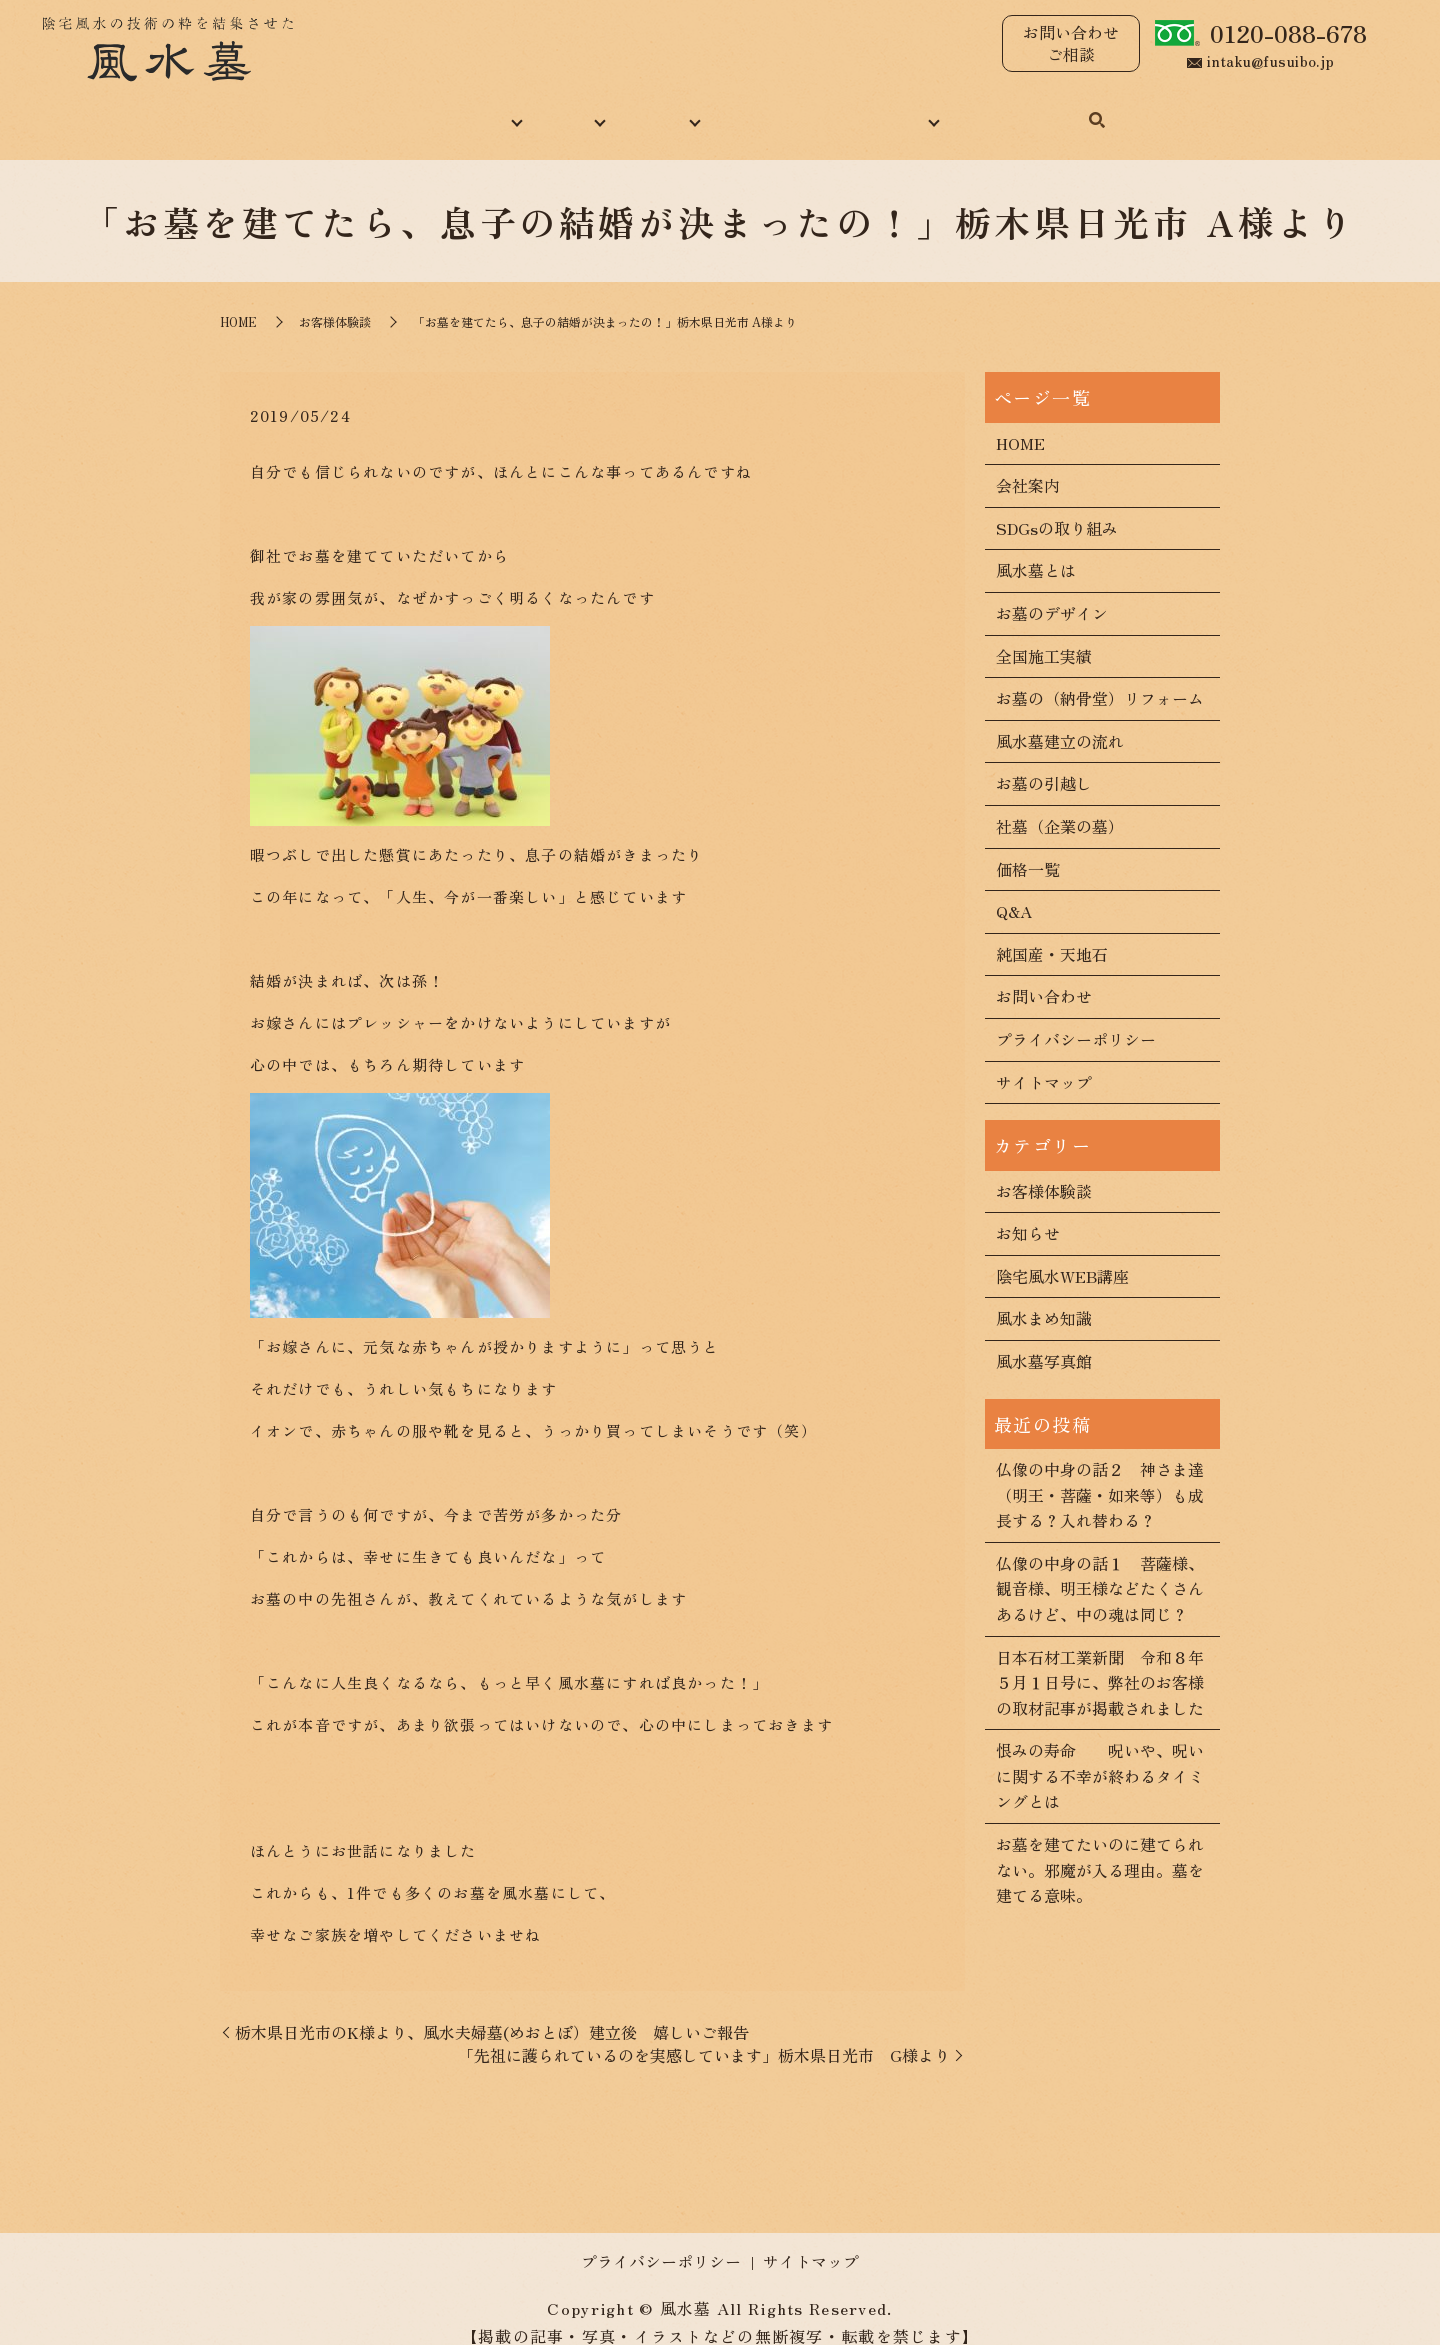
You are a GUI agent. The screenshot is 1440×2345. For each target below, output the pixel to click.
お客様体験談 (335, 300)
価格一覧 (1028, 847)
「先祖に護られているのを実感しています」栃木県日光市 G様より (704, 2033)
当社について (433, 109)
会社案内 (1028, 464)
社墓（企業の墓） (1060, 804)
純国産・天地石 (1052, 932)
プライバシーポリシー (1076, 1017)
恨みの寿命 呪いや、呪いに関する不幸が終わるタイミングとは (1100, 1754)
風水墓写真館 (1044, 1339)
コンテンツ (921, 109)
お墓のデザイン (1052, 591)
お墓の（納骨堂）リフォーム (1100, 676)
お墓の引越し (1044, 762)
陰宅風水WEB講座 (1062, 1254)
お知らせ (1028, 1211)
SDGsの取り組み (1057, 506)
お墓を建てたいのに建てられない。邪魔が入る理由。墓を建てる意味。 (1100, 1847)
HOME (312, 109)
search (1153, 111)
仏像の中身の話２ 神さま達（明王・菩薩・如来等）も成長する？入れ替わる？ (1100, 1472)
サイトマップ (1044, 1060)
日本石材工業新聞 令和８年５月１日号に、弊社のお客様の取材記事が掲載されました (1100, 1660)
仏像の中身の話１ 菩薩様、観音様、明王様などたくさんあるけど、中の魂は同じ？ (1100, 1566)
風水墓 (553, 109)
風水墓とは (1036, 549)
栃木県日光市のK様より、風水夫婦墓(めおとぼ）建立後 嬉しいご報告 (492, 2010)
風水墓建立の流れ (1060, 719)
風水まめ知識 (785, 109)
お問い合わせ (1057, 109)
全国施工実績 (1044, 634)
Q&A (1014, 889)
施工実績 (657, 109)
